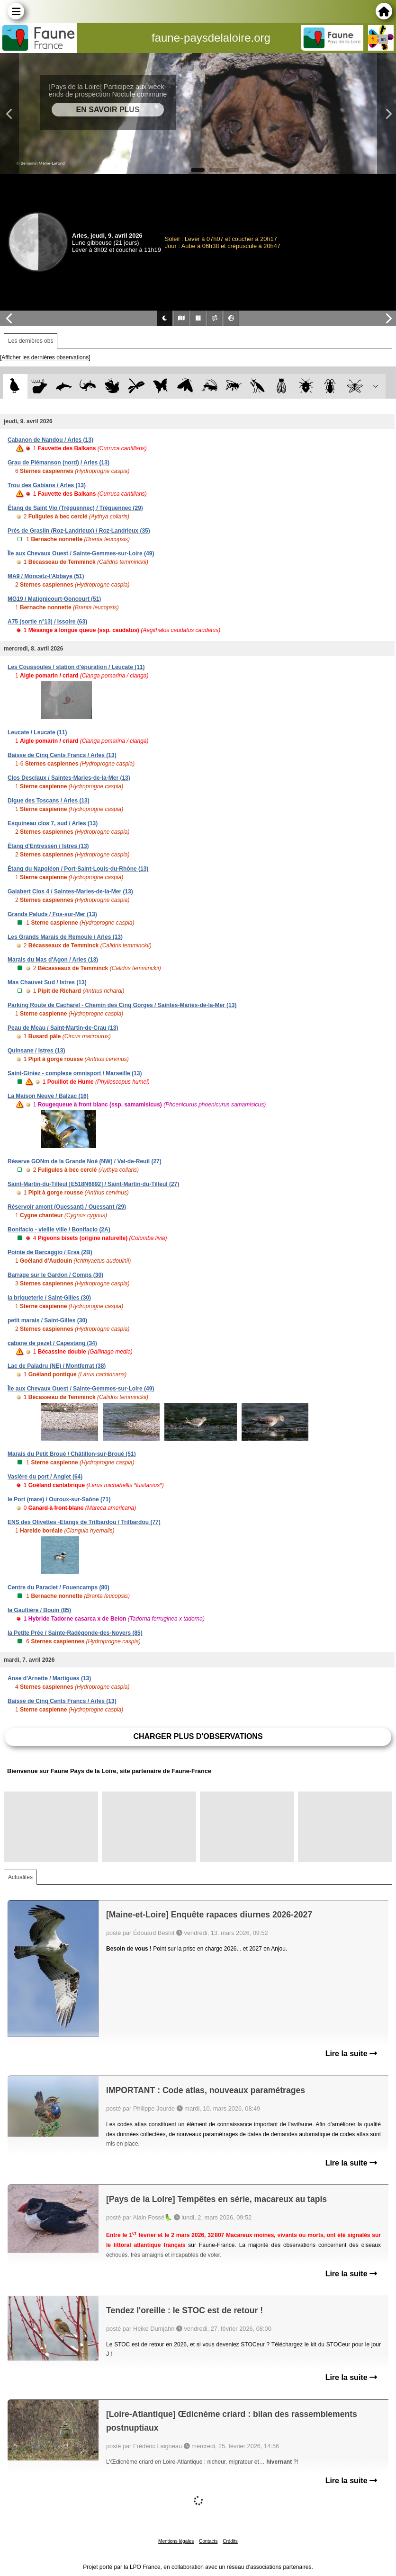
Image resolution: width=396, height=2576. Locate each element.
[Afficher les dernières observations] (45, 357)
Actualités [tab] (20, 1877)
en (383, 39)
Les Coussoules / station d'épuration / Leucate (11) (76, 667)
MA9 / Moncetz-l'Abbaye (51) (46, 576)
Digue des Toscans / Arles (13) (49, 800)
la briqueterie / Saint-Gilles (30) (49, 1297)
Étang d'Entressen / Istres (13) (48, 846)
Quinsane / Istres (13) (36, 1050)
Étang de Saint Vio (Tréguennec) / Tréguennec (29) (75, 508)
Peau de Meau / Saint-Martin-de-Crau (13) (63, 1028)
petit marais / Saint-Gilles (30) (47, 1320)
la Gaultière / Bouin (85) (39, 1610)
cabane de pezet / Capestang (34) (52, 1343)
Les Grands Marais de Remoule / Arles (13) (65, 937)
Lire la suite (351, 2053)
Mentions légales (176, 2541)
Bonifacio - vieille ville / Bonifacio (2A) (59, 1229)
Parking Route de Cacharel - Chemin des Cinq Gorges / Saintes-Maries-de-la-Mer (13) (122, 1005)
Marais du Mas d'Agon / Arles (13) (53, 959)
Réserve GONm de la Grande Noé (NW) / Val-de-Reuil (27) (85, 1161)
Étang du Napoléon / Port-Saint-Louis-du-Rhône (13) (78, 868)
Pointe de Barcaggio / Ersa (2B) (50, 1252)
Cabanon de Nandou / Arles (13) (50, 440)
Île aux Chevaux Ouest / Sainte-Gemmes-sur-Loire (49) (81, 553)
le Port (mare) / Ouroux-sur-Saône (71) (59, 1499)
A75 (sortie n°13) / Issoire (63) (47, 621)
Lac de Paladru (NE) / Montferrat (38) (57, 1366)
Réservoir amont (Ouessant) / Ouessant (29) (67, 1206)
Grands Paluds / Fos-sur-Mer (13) (52, 914)
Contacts (208, 2541)
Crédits (230, 2541)
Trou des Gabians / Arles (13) (47, 485)
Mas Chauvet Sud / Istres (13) (47, 982)
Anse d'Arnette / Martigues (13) (49, 1678)
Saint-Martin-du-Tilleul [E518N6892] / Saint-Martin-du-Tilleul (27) (93, 1184)
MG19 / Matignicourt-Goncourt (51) (54, 599)
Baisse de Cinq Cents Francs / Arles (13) (62, 755)
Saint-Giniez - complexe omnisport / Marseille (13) (75, 1073)
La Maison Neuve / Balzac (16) (48, 1096)
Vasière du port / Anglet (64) (45, 1476)
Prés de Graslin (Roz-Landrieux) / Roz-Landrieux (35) (79, 530)
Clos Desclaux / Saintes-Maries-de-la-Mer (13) (69, 778)
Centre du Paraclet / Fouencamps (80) (58, 1587)
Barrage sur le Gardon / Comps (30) (55, 1275)
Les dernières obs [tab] (30, 341)
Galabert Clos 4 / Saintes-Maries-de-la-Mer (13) (70, 891)
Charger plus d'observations (197, 1736)
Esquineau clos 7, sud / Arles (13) (53, 823)
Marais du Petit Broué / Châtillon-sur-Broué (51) (72, 1454)
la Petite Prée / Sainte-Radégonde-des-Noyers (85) (75, 1633)
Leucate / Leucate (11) (37, 732)
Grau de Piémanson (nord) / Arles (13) (58, 462)
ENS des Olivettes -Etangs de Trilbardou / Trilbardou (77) (84, 1522)
